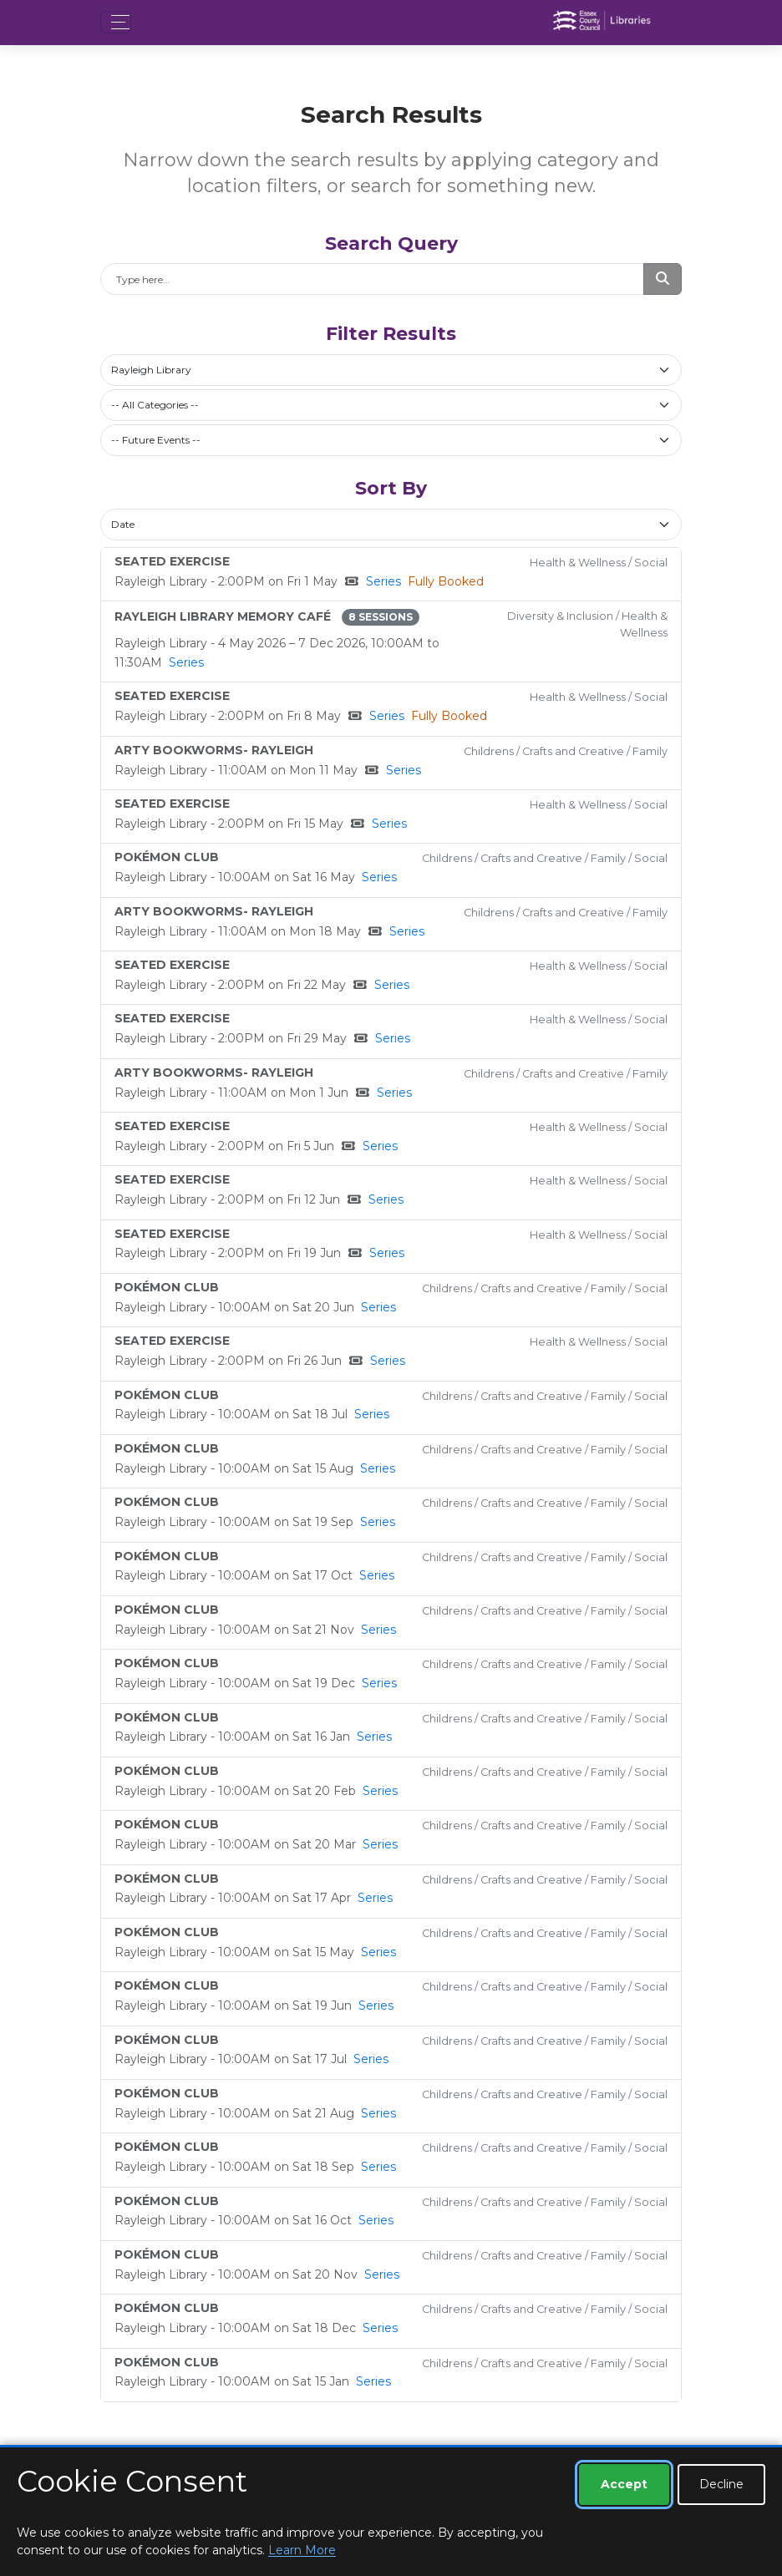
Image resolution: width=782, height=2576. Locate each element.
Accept (624, 2484)
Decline (721, 2484)
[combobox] (391, 370)
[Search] (372, 279)
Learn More (302, 2550)
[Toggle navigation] (115, 22)
